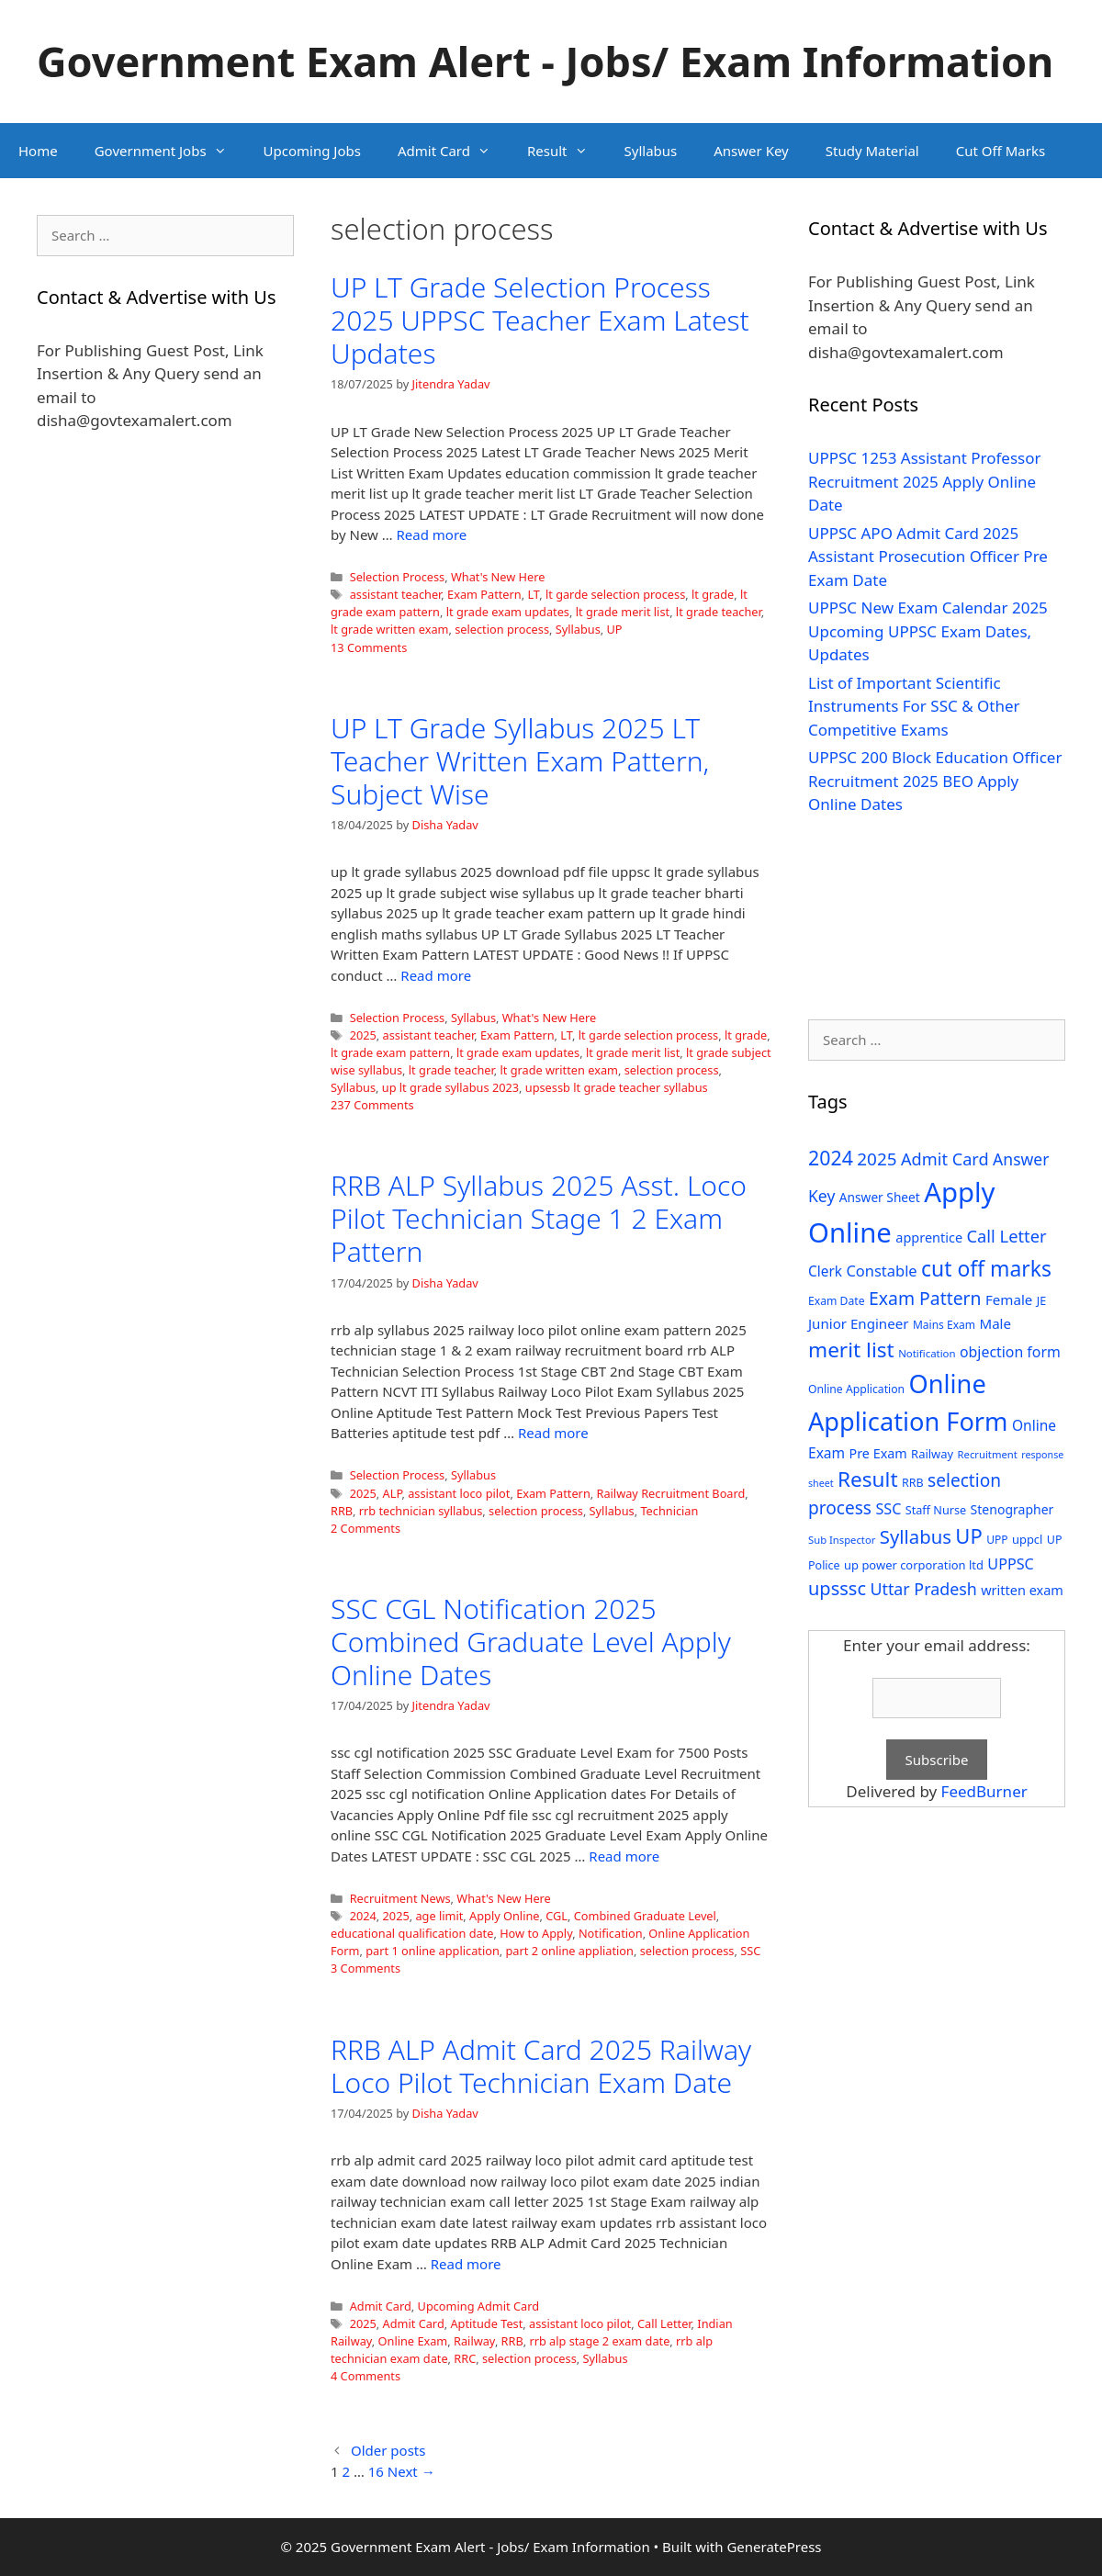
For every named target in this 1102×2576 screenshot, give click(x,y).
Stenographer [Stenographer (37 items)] (1012, 1509)
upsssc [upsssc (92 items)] (837, 1588)
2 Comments (365, 1528)
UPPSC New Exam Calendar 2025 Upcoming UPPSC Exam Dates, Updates (928, 631)
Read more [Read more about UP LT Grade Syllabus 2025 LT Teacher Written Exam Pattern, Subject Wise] (435, 975)
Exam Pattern (484, 594)
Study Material (872, 150)
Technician (669, 1510)
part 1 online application (432, 1950)
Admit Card (453, 150)
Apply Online (504, 1915)
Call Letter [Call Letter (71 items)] (1007, 1235)
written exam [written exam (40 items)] (1022, 1590)
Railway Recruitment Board (671, 1493)
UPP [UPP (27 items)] (996, 1539)
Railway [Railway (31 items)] (932, 1453)
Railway (474, 2341)
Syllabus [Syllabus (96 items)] (915, 1536)
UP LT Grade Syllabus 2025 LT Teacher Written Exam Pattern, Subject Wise (520, 761)
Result (566, 150)
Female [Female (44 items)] (1008, 1299)
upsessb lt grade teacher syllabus (616, 1087)
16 (376, 2471)
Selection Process (397, 576)
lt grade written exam (389, 629)
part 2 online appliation (570, 1950)
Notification (611, 1933)
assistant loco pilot (459, 1493)
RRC (465, 2358)
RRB (342, 1510)
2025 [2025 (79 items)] (876, 1159)
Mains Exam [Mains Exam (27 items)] (944, 1325)
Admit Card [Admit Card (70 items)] (945, 1159)
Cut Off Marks (1000, 150)
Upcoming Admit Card (478, 2306)
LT (533, 594)
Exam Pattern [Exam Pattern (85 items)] (925, 1298)
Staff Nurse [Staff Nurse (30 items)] (935, 1510)
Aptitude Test (486, 2323)
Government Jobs (170, 150)
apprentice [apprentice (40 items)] (928, 1237)
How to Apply (536, 1933)
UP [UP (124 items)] (968, 1536)
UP (615, 629)
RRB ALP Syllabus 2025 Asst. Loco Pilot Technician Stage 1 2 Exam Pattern (539, 1218)
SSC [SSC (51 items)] (888, 1509)
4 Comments (365, 2376)
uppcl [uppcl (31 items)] (1027, 1539)
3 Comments (365, 1968)
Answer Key (751, 150)
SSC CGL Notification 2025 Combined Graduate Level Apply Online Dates (531, 1641)
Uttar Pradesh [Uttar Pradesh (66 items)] (923, 1589)
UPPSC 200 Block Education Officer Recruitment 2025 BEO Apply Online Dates (935, 781)
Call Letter (664, 2323)
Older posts (388, 2450)
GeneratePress (773, 2546)
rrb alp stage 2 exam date (599, 2341)
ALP (392, 1493)
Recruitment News (400, 1898)
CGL (556, 1915)
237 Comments (372, 1105)
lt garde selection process (615, 594)
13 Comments (369, 647)
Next (411, 2471)
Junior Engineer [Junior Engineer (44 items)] (858, 1323)
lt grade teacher (718, 611)
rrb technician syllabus (421, 1510)
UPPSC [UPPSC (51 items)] (1010, 1564)
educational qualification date (412, 1933)
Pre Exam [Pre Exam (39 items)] (878, 1453)
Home (38, 150)
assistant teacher (396, 594)
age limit (439, 1915)
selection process (502, 629)
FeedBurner (984, 1791)
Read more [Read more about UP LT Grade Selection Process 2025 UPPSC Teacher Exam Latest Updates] (432, 534)
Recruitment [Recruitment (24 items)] (988, 1454)
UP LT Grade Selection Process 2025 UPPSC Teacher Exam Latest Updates (540, 320)
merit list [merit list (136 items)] (851, 1349)
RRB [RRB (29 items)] (913, 1482)
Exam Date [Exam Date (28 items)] (836, 1301)
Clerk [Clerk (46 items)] (825, 1271)
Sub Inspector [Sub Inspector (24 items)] (841, 1540)
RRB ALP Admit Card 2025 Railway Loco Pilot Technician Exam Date (541, 2065)
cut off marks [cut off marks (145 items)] (986, 1268)
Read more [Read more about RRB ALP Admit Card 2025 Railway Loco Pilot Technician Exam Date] (466, 2264)
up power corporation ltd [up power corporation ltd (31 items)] (914, 1565)
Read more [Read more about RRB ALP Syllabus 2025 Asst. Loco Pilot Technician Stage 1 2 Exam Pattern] (553, 1432)
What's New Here (498, 576)
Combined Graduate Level (645, 1915)
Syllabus (651, 150)
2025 (363, 1035)
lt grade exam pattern (390, 1052)
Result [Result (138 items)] (868, 1479)
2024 (363, 1915)
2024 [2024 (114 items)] (830, 1157)
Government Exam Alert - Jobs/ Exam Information (545, 61)
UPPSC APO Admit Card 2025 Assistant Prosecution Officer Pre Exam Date (928, 557)
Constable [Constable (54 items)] (881, 1270)
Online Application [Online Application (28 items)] (856, 1389)
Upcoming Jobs (312, 150)
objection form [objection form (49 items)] (1010, 1352)
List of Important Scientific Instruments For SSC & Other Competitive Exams (914, 706)
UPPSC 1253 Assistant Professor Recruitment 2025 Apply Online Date (924, 481)
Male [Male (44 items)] (995, 1323)
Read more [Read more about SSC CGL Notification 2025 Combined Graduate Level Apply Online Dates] (624, 1856)
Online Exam (413, 2341)
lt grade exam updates (507, 611)
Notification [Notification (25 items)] (926, 1353)
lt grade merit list (622, 611)
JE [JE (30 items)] (1041, 1300)
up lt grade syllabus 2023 (450, 1087)
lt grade (713, 594)
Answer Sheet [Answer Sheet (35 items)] (879, 1197)
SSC (750, 1950)
